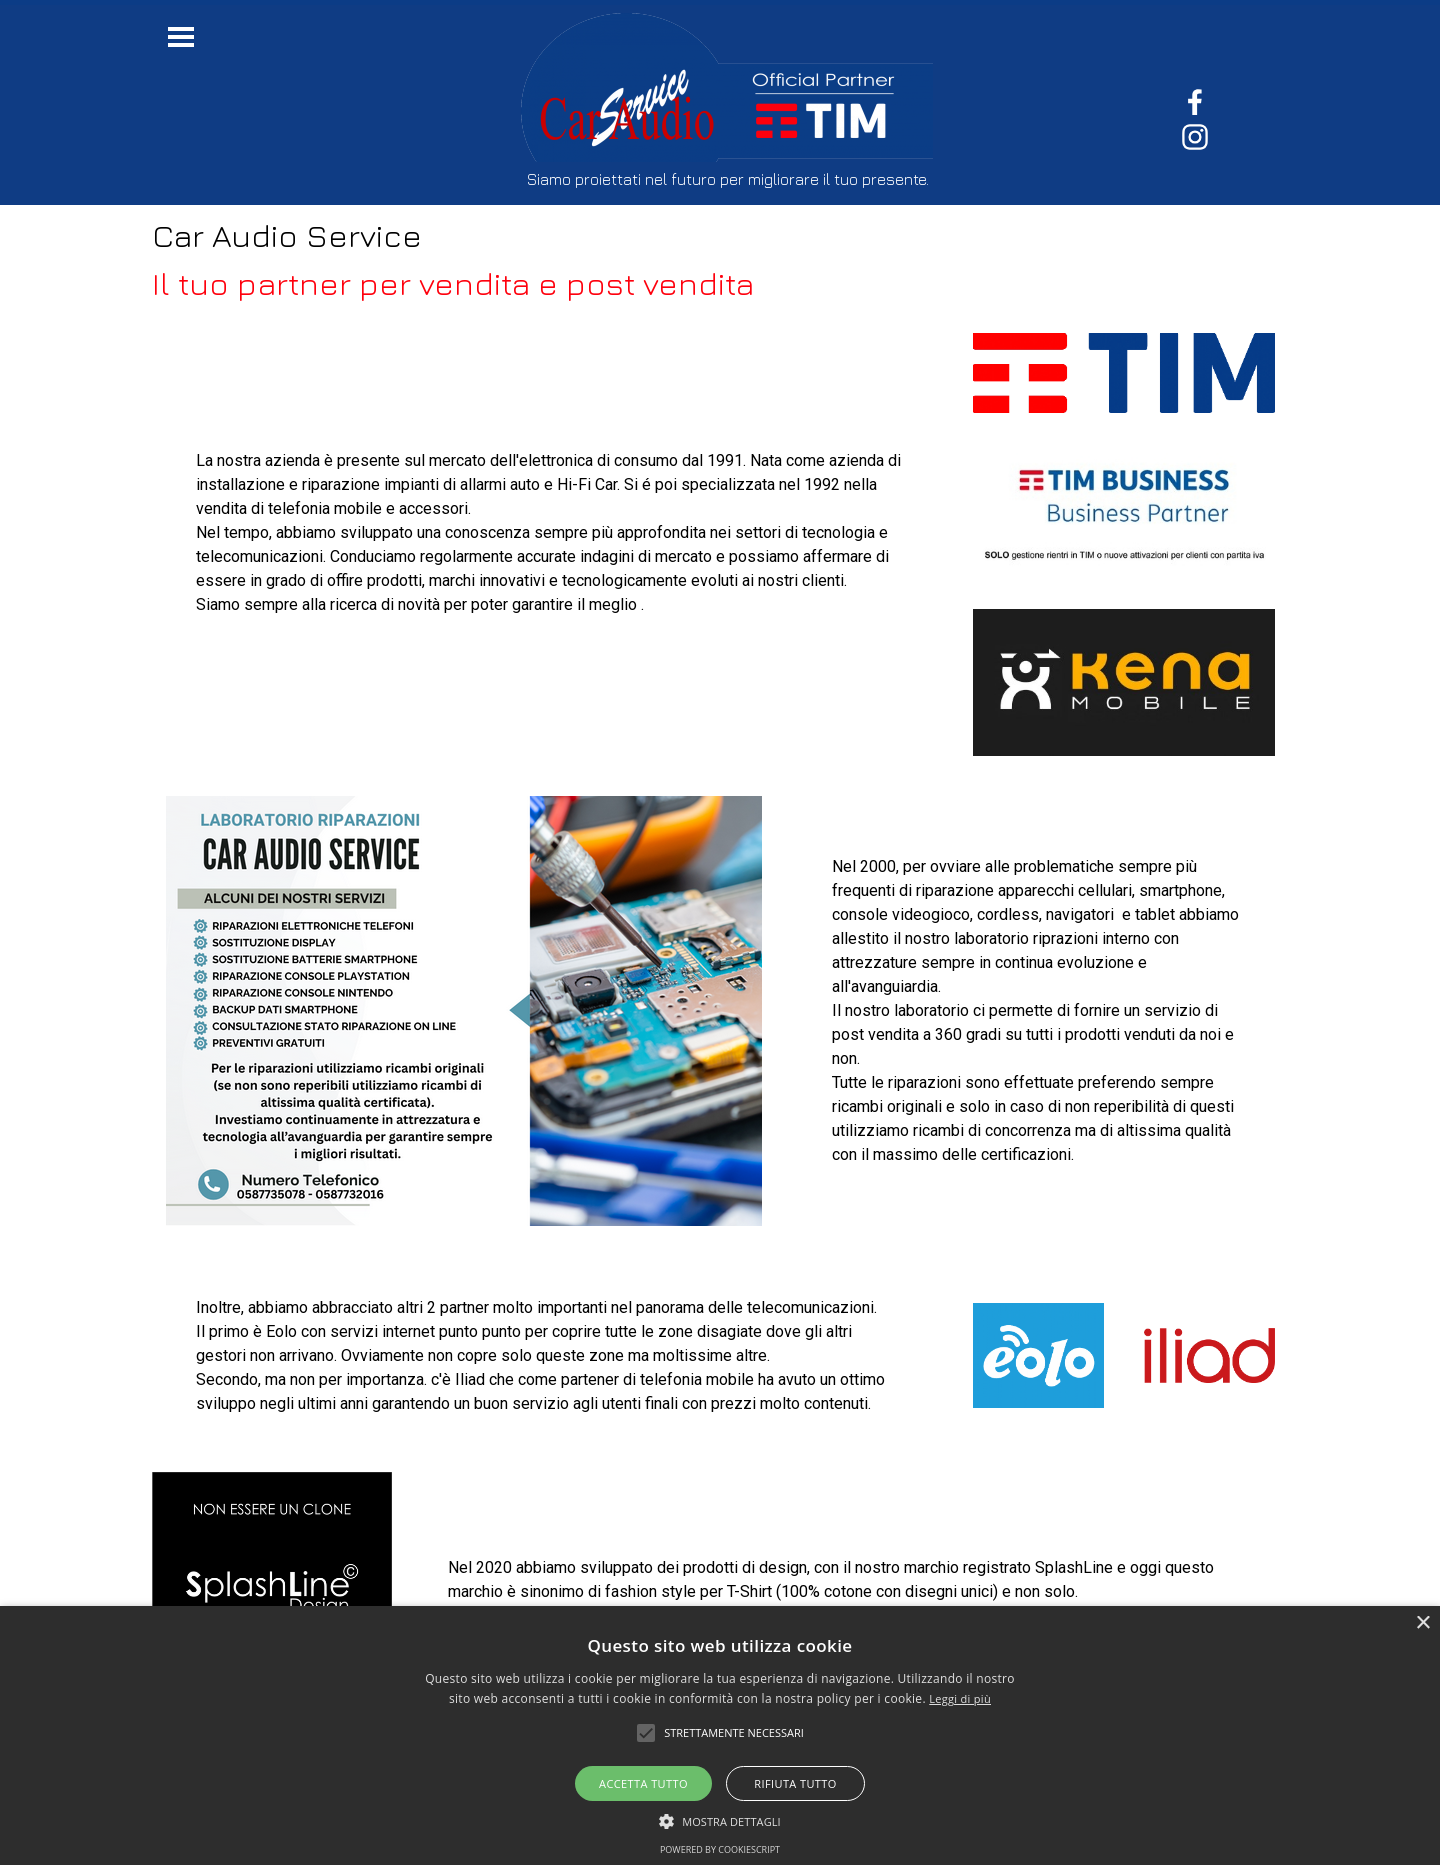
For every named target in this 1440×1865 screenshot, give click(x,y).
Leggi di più (960, 1698)
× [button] (1422, 1623)
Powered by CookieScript (720, 1849)
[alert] (720, 1735)
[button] (720, 1819)
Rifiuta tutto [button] (795, 1783)
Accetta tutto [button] (643, 1783)
